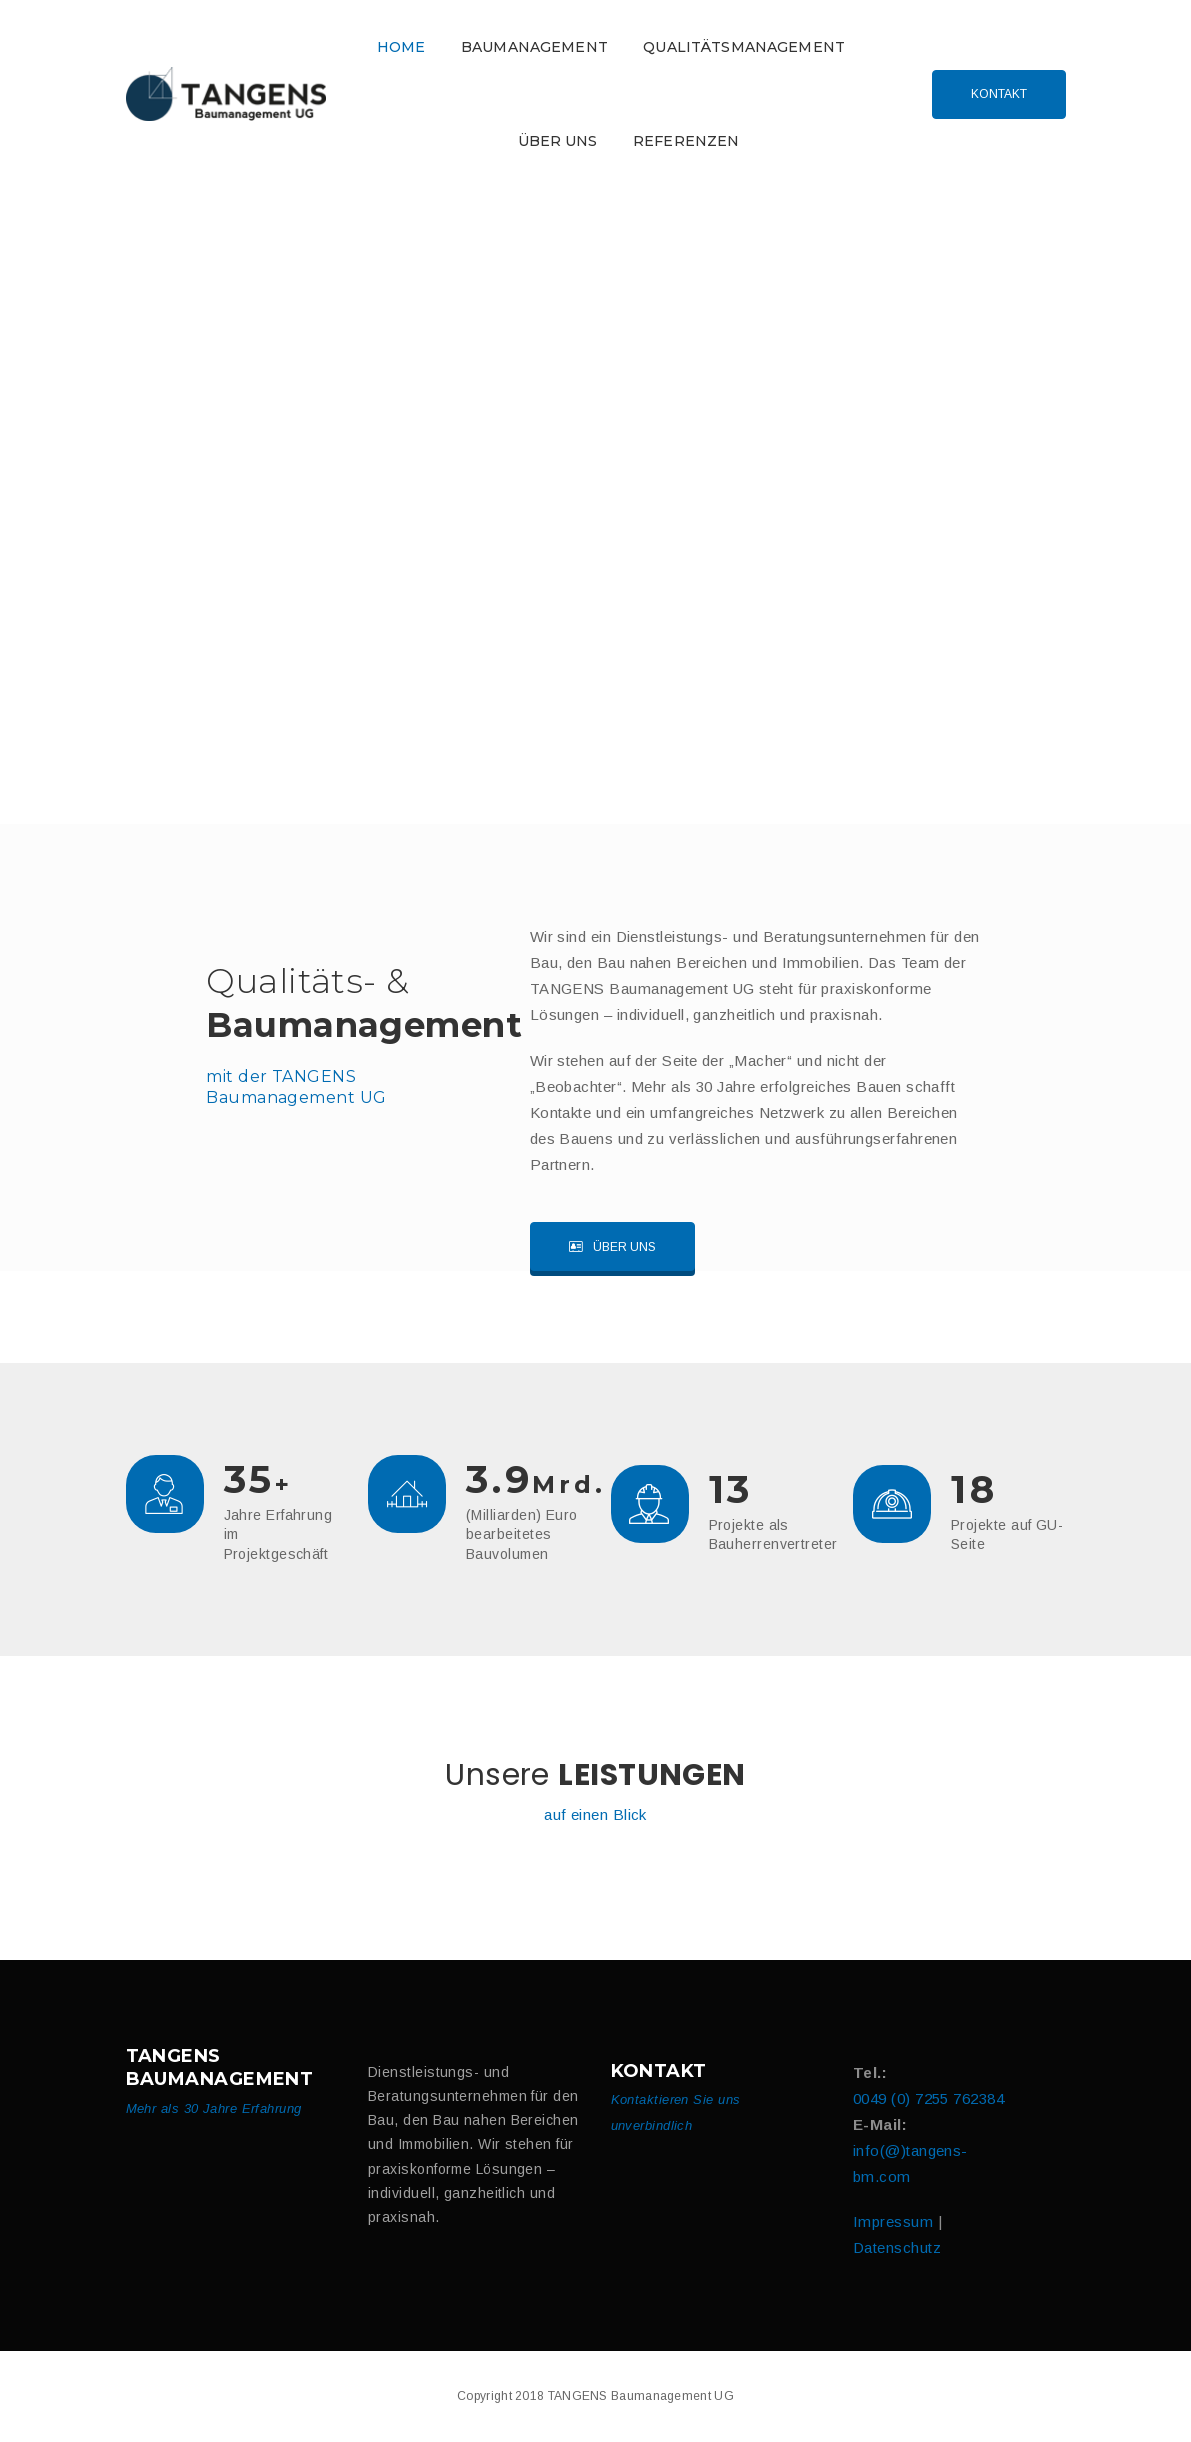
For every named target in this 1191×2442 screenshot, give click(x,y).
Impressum (893, 2221)
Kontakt (999, 94)
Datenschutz (897, 2247)
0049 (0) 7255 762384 (928, 2098)
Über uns (612, 1247)
